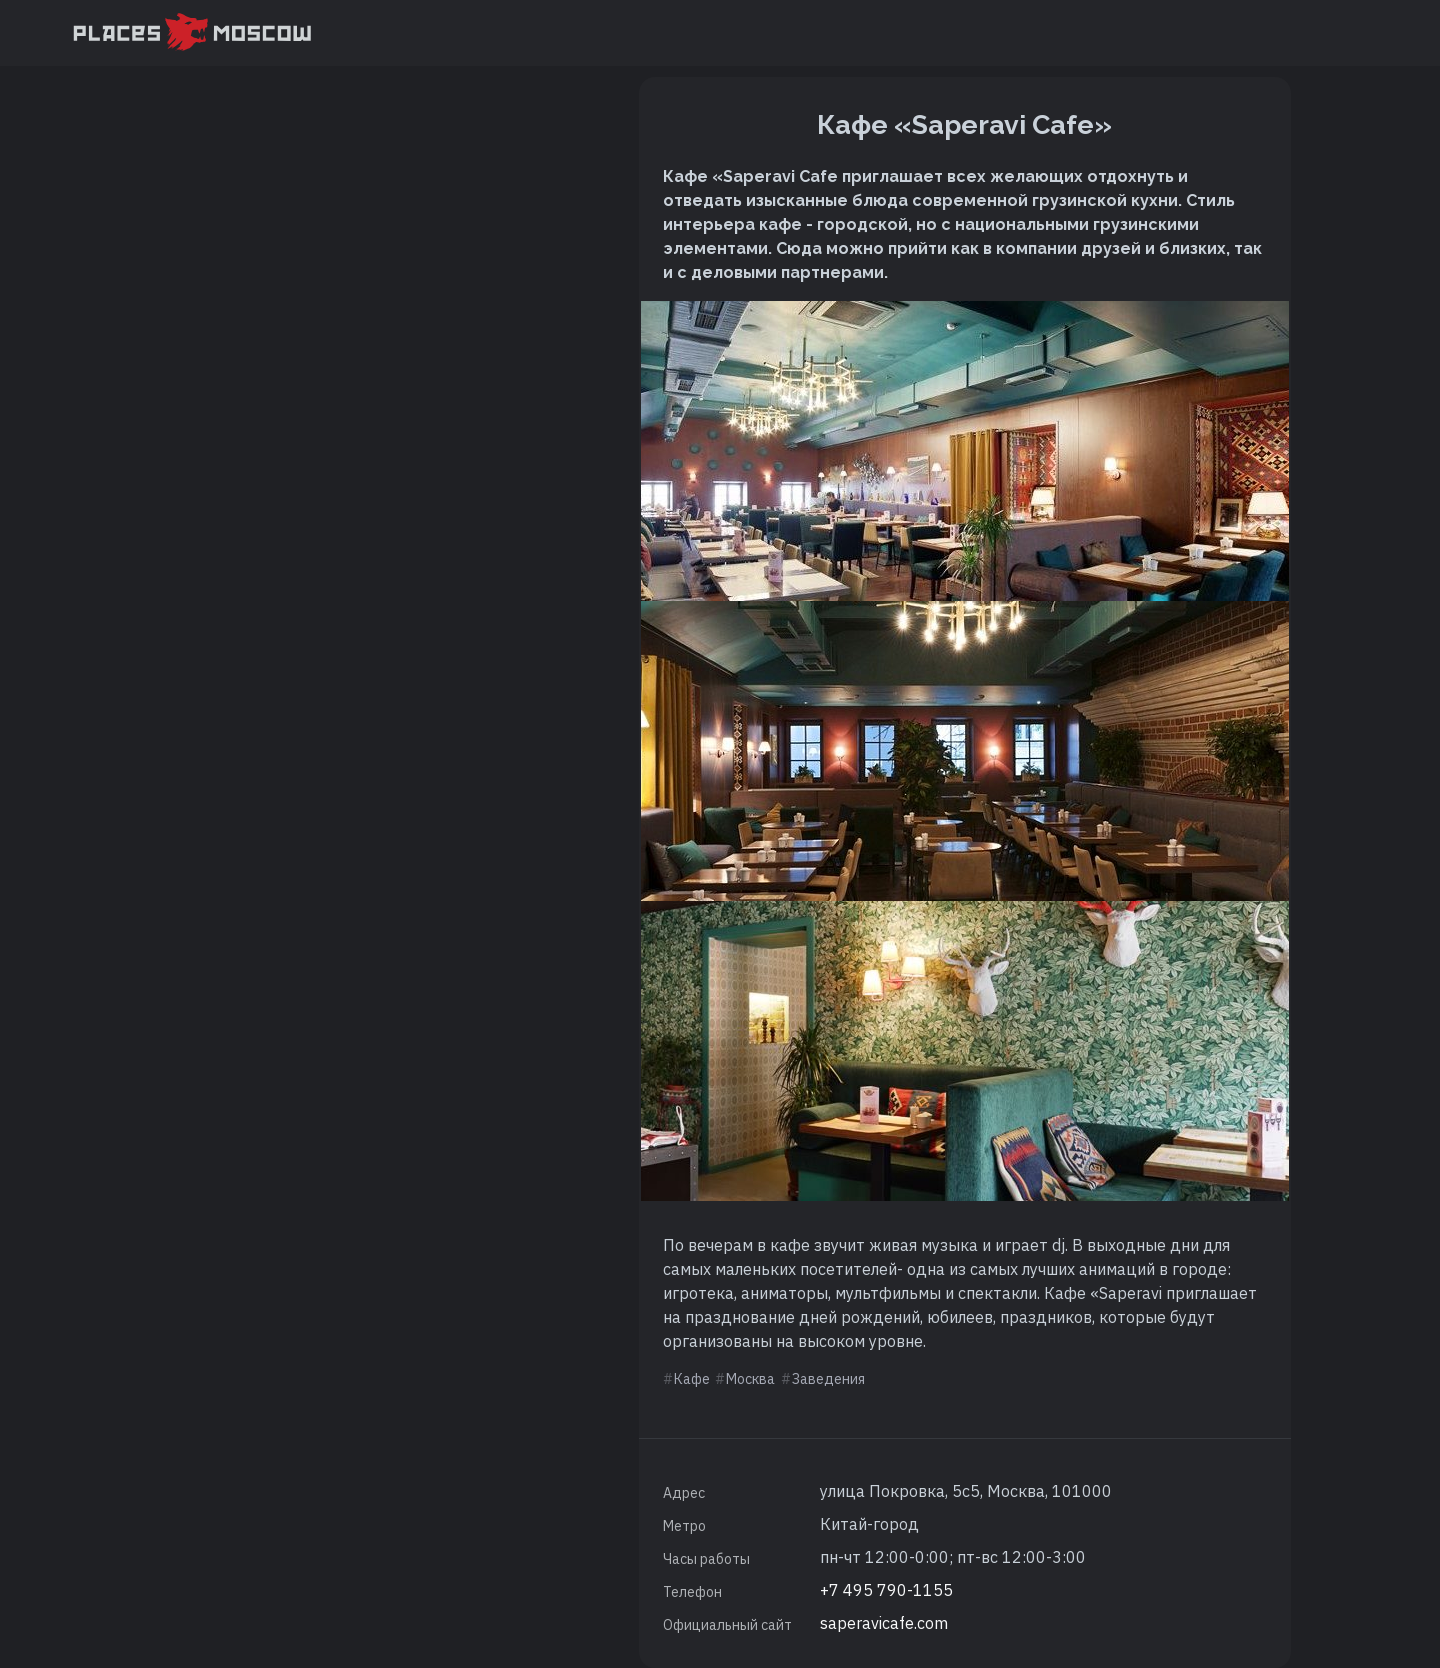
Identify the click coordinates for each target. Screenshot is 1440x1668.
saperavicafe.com (884, 1623)
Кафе (692, 1379)
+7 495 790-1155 (886, 1590)
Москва (750, 1379)
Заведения (828, 1379)
